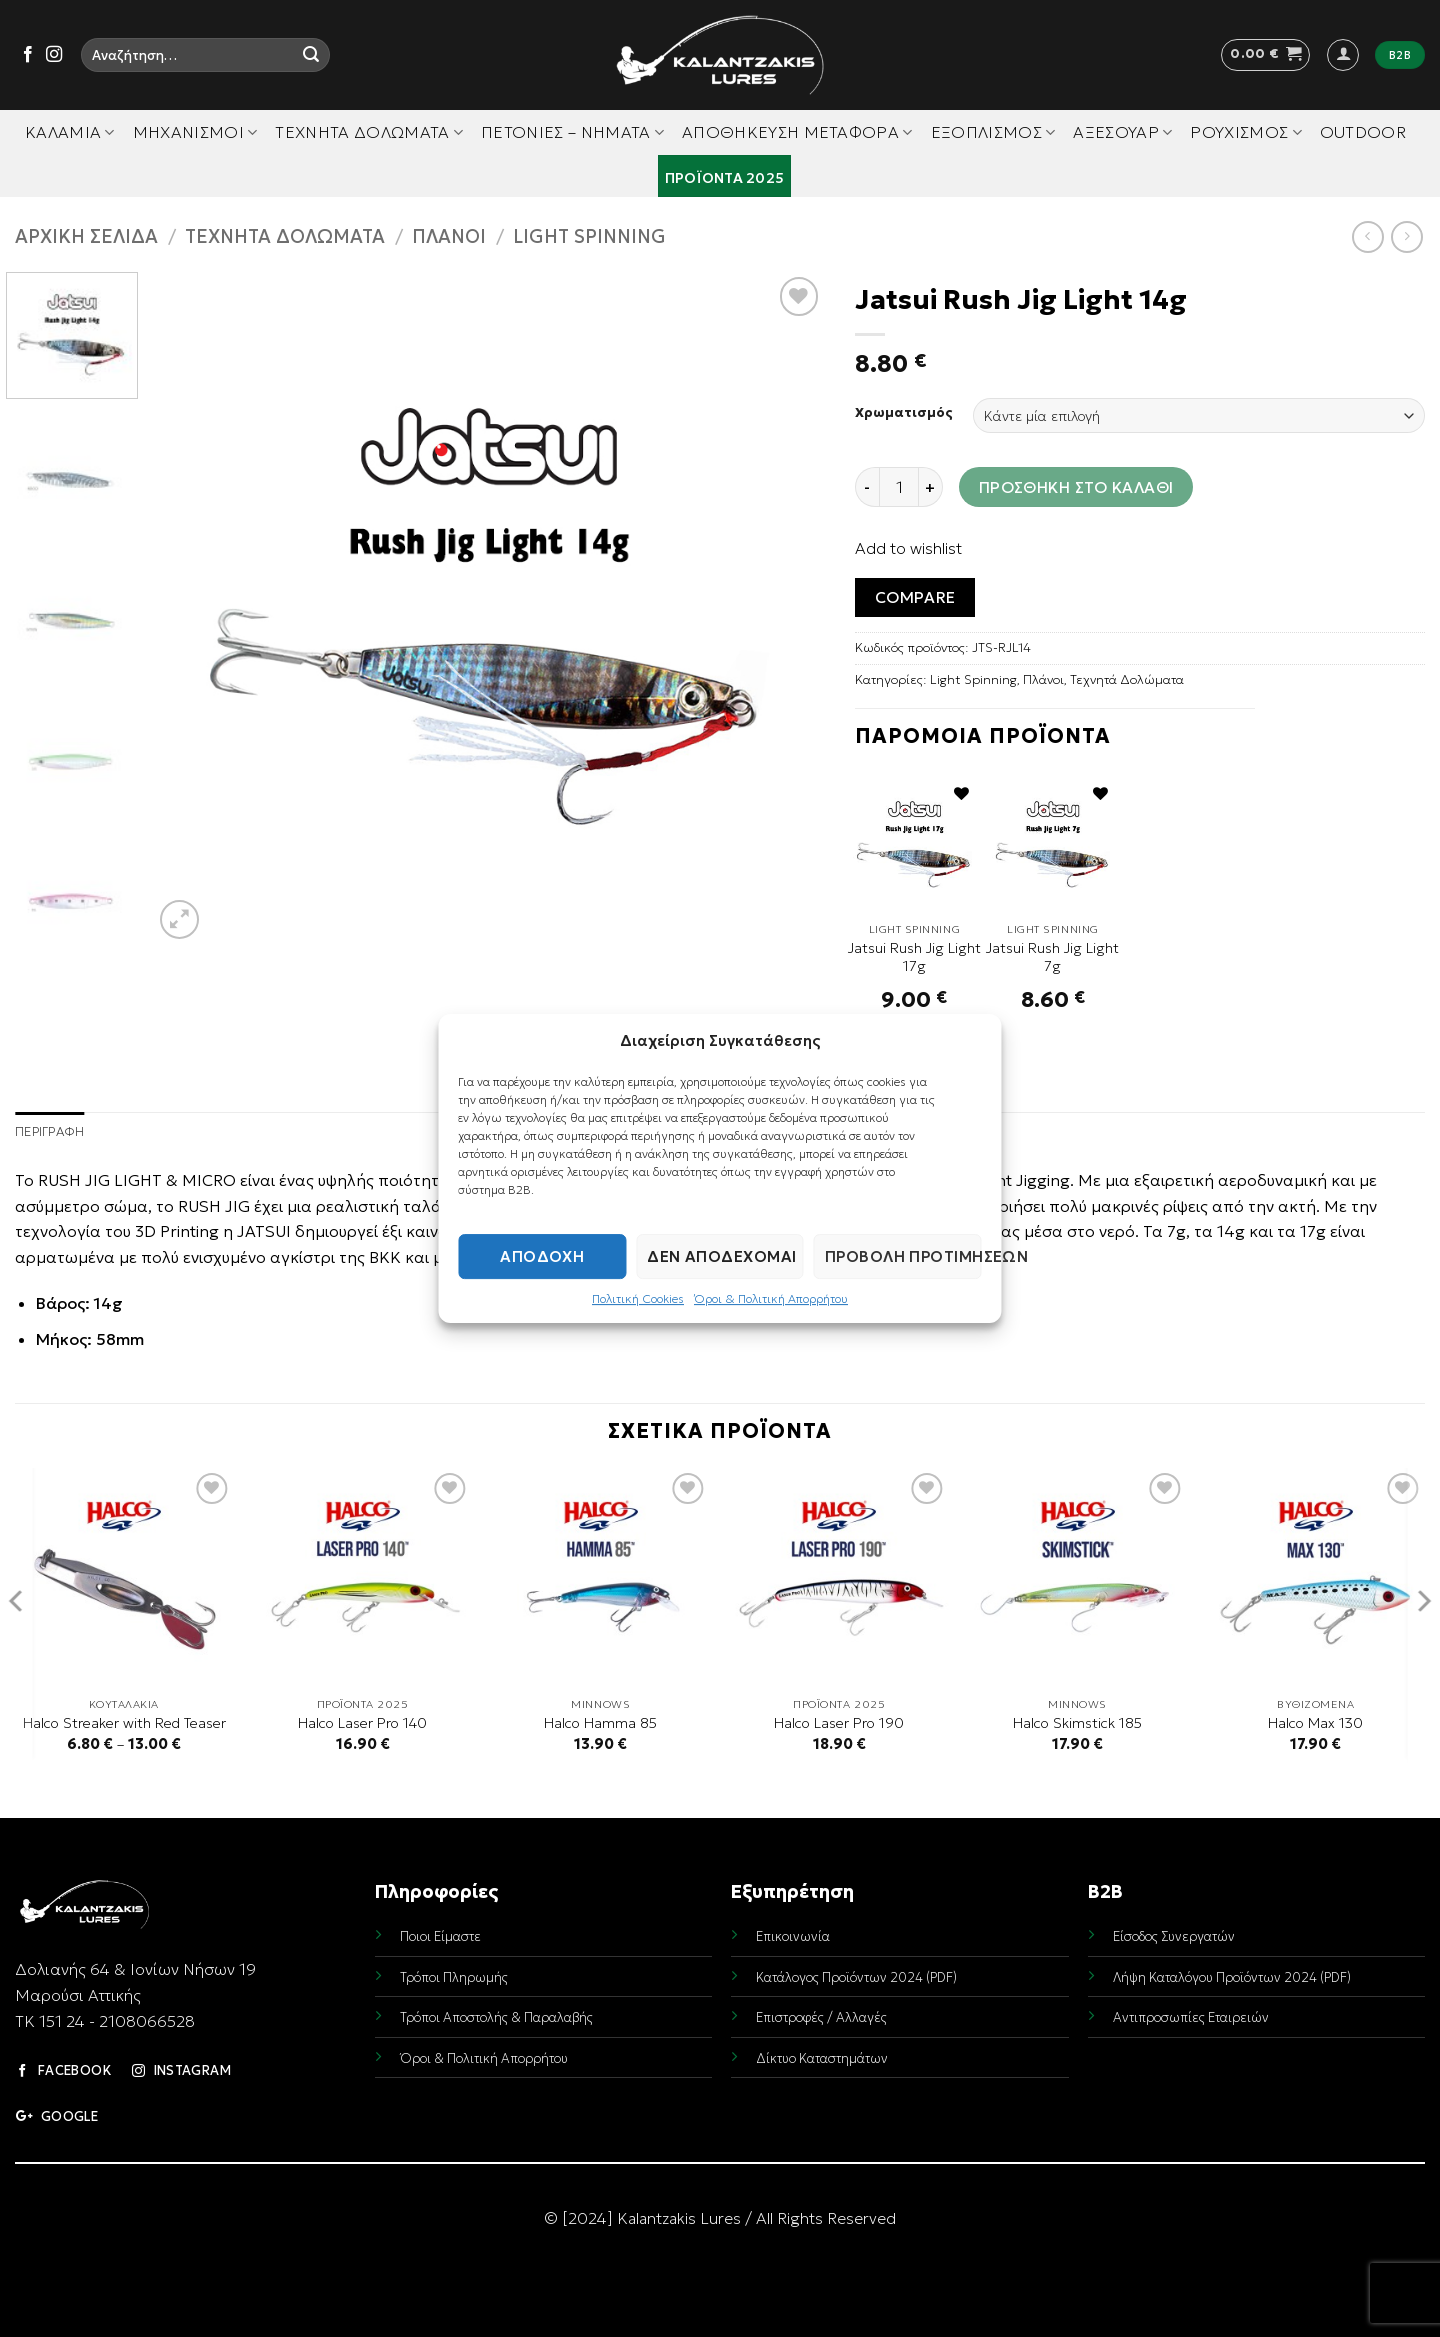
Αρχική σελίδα (86, 236)
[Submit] (311, 55)
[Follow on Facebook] (28, 55)
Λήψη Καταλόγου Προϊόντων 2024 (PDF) (1232, 1977)
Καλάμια (70, 132)
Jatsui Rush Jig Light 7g (1052, 957)
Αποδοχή (542, 1256)
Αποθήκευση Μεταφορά (797, 132)
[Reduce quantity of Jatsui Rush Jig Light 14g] (867, 487)
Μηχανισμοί (195, 132)
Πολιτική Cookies (638, 1298)
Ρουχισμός (1245, 132)
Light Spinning (589, 236)
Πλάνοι (449, 236)
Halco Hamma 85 (600, 1723)
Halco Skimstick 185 (1077, 1723)
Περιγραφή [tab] (49, 1132)
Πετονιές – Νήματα (572, 132)
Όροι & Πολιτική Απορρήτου (771, 1298)
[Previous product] (1406, 236)
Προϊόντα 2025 (725, 178)
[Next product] (1367, 236)
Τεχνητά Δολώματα (369, 132)
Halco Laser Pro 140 (362, 1723)
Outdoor (1363, 132)
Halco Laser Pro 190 (839, 1723)
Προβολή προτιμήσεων (903, 1256)
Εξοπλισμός (993, 132)
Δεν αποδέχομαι (721, 1256)
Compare (915, 597)
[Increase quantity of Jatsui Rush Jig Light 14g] (931, 487)
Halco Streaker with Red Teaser (124, 1723)
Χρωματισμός (904, 413)
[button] (1265, 55)
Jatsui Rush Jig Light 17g (914, 957)
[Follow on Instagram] (54, 55)
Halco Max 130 (1315, 1723)
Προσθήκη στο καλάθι (1076, 487)
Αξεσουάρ (1122, 132)
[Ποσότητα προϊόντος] (899, 487)
